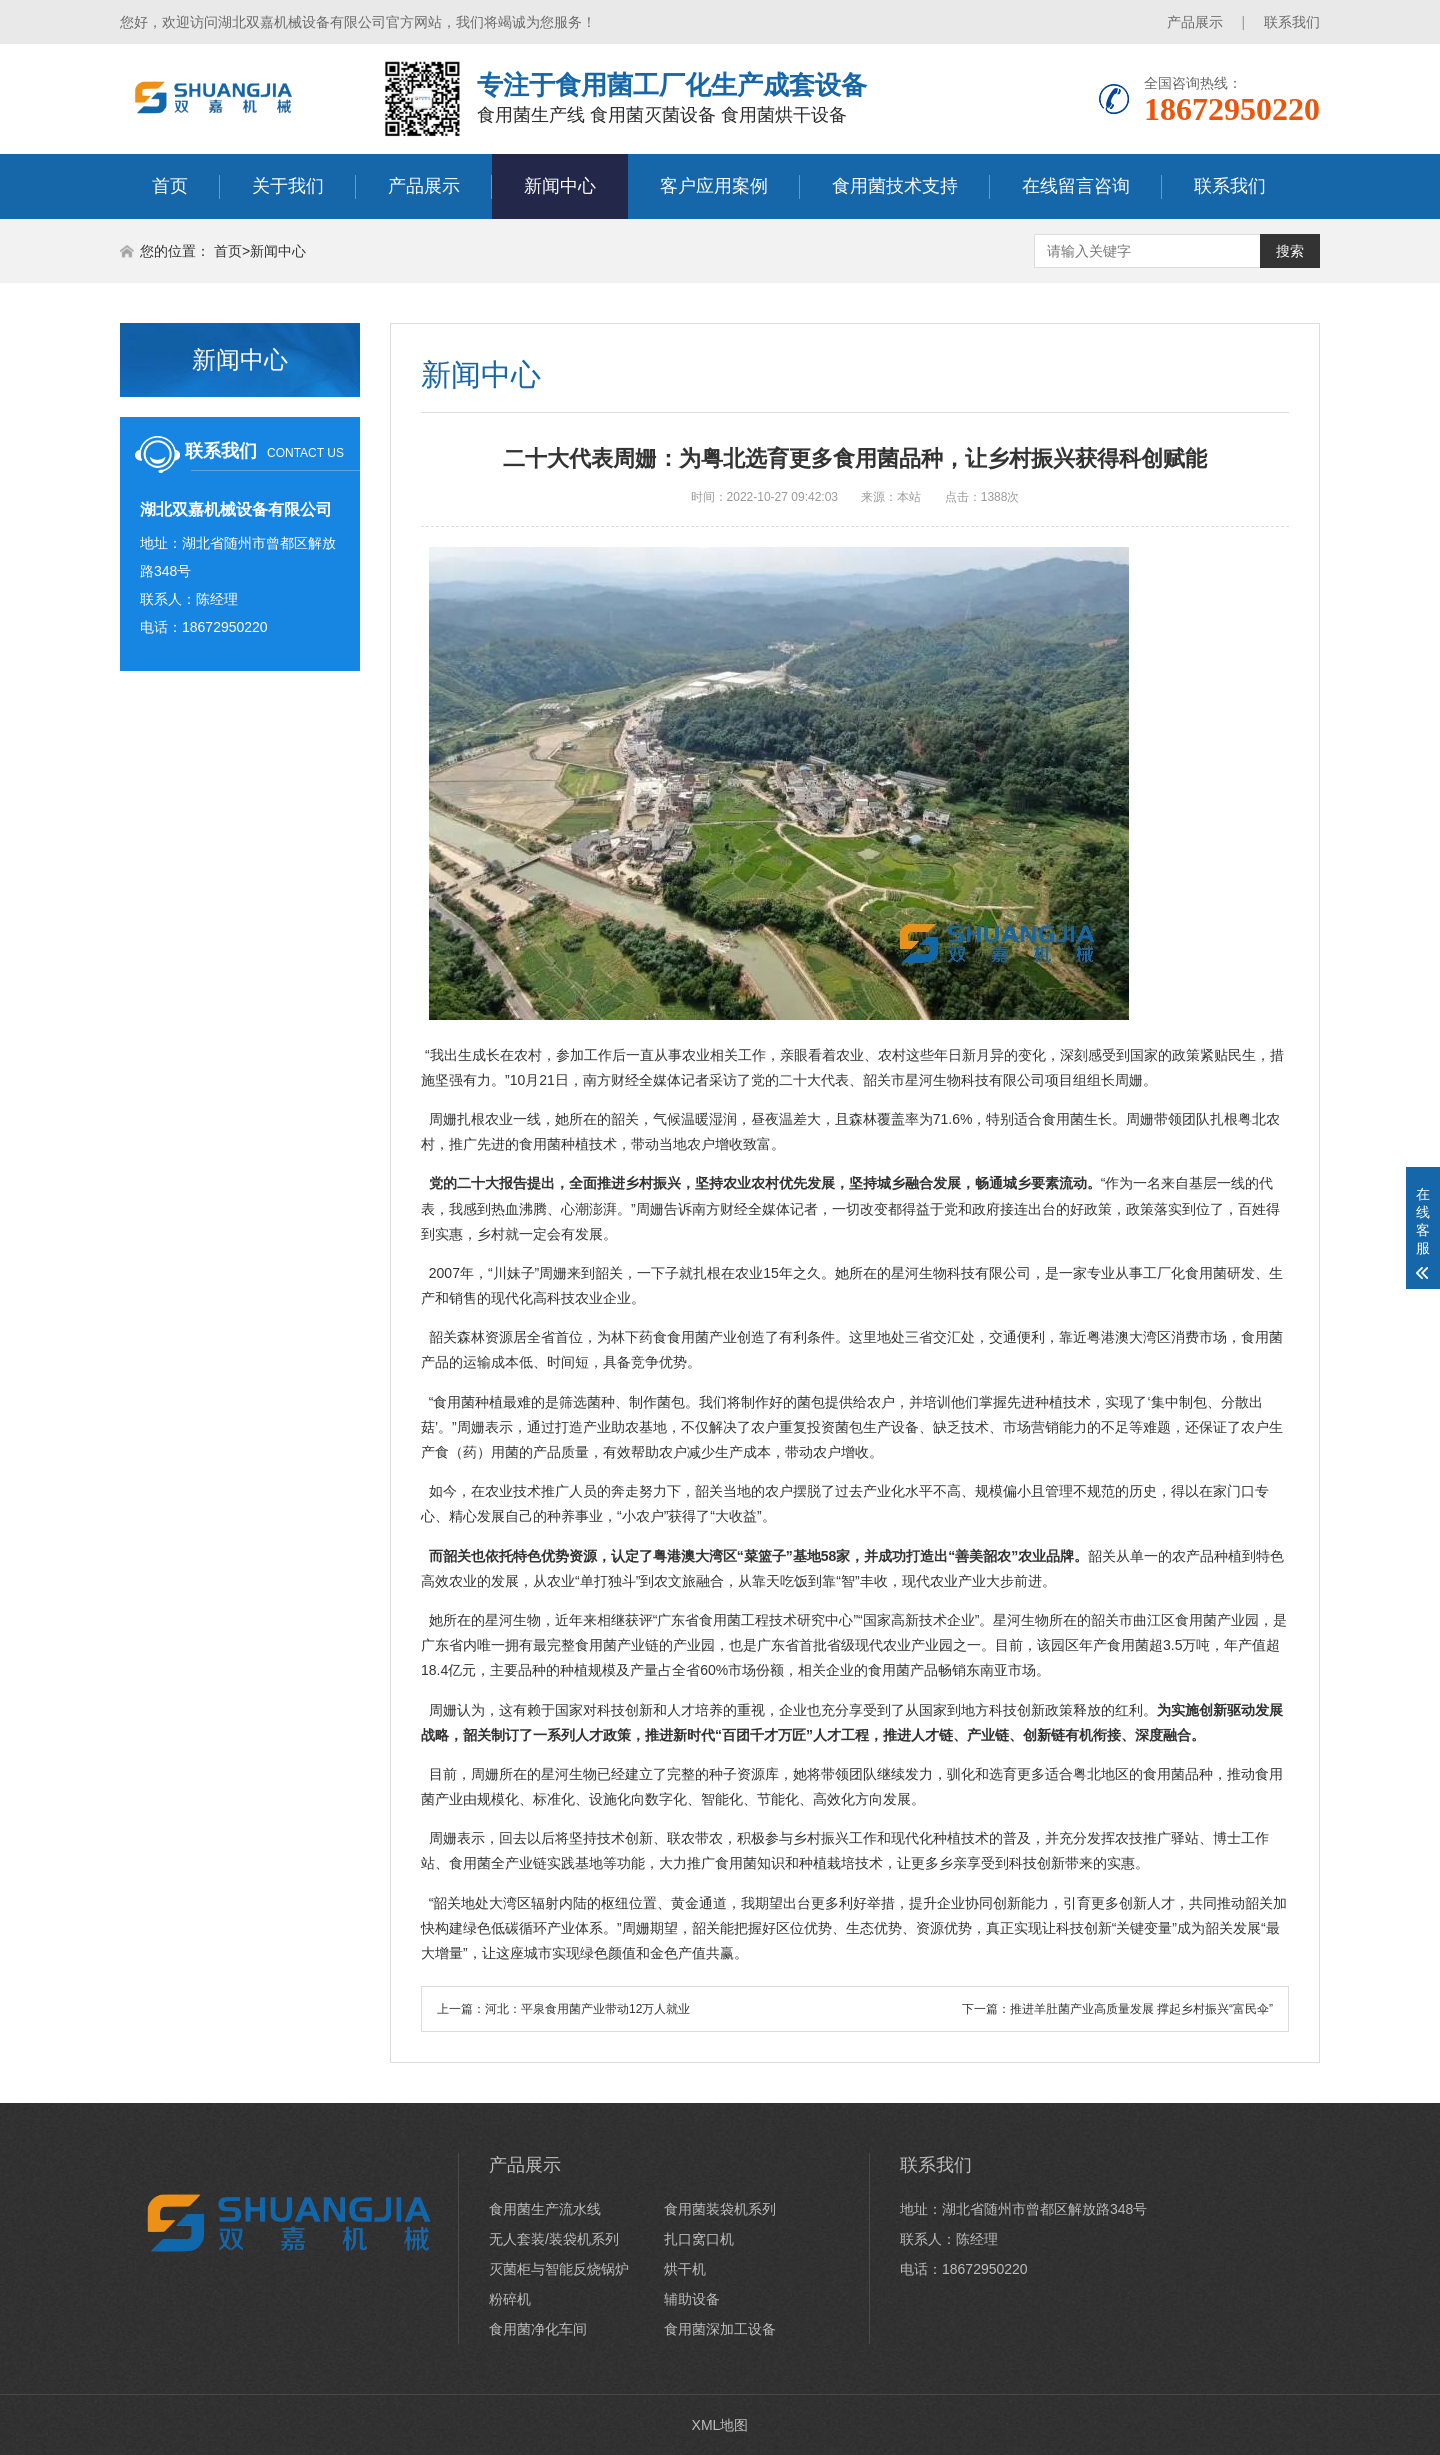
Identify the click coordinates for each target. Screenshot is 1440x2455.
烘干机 (685, 2269)
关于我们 (288, 186)
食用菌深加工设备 (720, 2329)
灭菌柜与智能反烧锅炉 (559, 2269)
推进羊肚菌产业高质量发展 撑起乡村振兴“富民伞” (1141, 2009)
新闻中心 (560, 186)
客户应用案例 (714, 186)
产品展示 (1195, 22)
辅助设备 (692, 2299)
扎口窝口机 (699, 2239)
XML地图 (720, 2425)
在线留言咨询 (1076, 186)
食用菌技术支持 (895, 186)
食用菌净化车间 (538, 2329)
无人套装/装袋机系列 (554, 2239)
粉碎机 (510, 2299)
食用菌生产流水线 (545, 2209)
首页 (170, 186)
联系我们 (1292, 22)
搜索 (1290, 251)
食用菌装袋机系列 (720, 2209)
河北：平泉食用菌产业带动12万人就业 (587, 2009)
